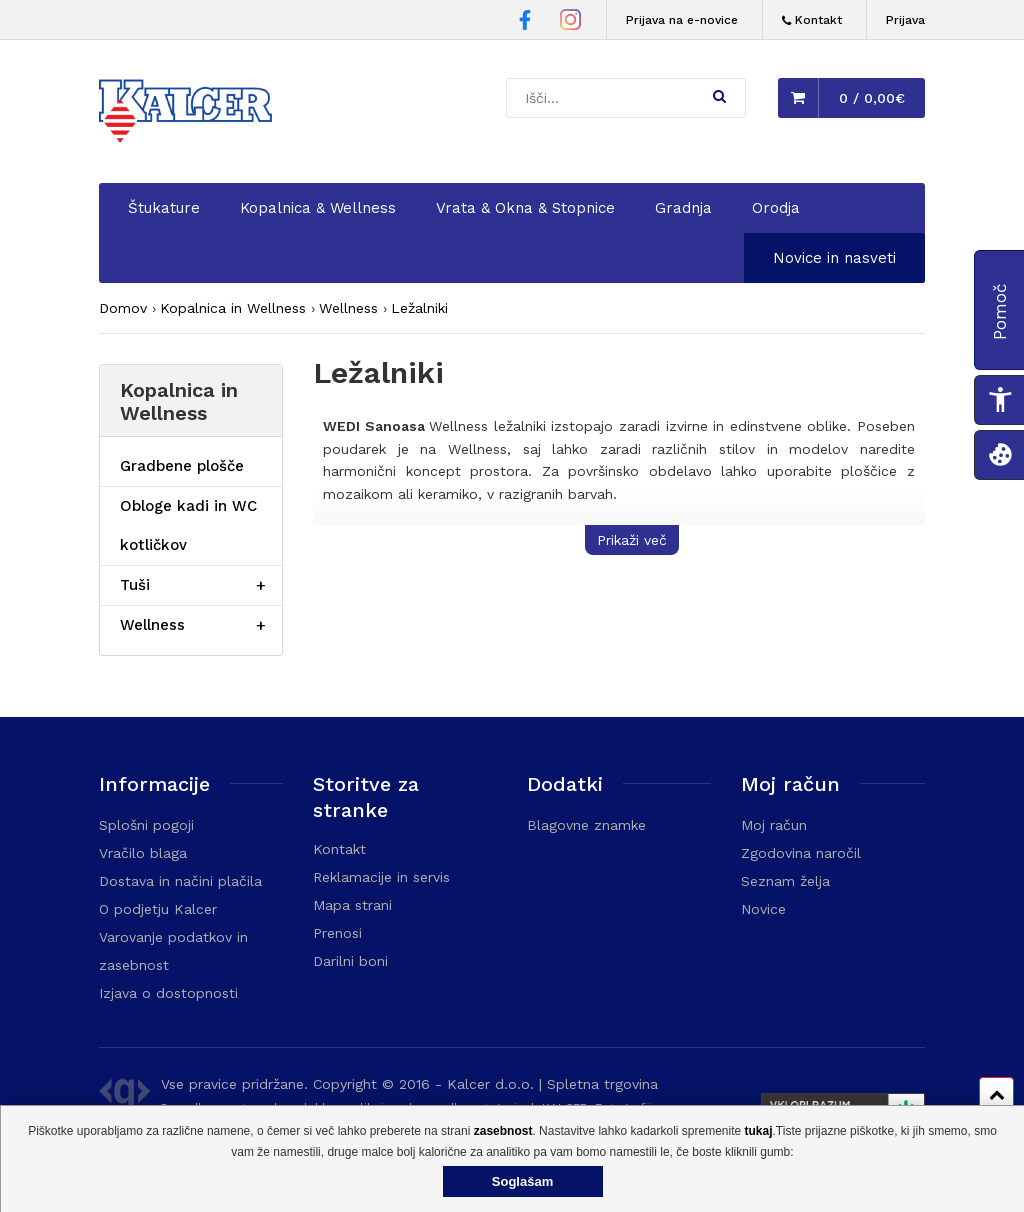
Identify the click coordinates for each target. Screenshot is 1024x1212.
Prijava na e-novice (682, 20)
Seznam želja (785, 881)
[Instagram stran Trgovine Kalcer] (570, 22)
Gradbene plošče (182, 466)
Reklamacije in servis (381, 877)
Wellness (348, 308)
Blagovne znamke (586, 825)
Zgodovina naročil (801, 853)
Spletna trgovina (602, 1084)
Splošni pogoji (146, 825)
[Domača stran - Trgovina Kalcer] (189, 114)
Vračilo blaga (143, 853)
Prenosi (337, 933)
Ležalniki (419, 308)
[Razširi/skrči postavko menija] (261, 585)
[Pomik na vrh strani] (996, 1094)
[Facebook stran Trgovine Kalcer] (525, 23)
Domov (123, 308)
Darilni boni (350, 961)
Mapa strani (352, 905)
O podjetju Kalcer (158, 909)
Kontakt (339, 849)
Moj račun (774, 825)
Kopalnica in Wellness (233, 308)
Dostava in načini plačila (180, 881)
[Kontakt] (812, 20)
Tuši (135, 585)
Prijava (905, 20)
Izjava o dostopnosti (168, 993)
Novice (763, 909)
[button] (719, 96)
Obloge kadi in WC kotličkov (188, 525)
